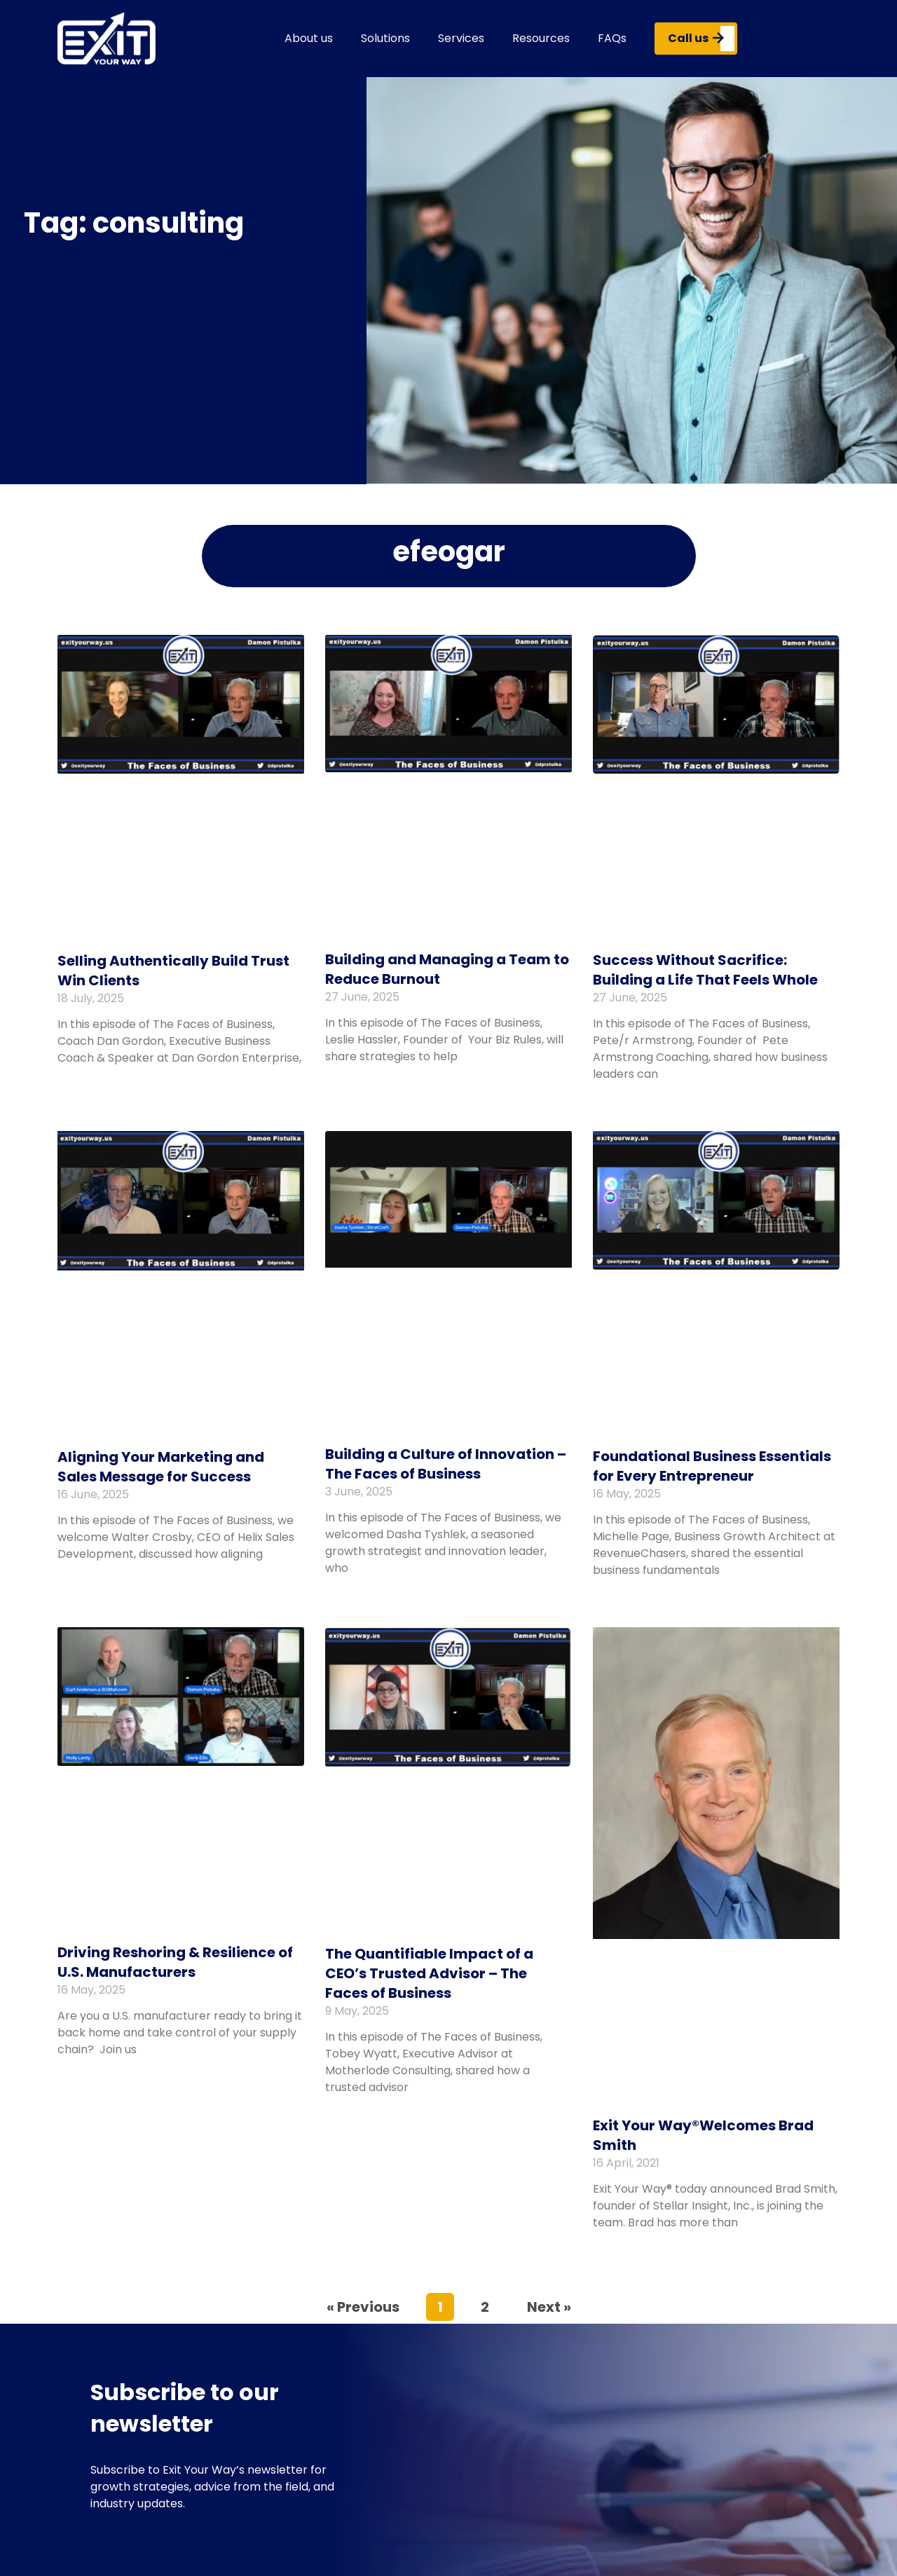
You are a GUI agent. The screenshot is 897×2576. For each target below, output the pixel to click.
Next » (549, 2307)
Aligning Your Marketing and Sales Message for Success (160, 1466)
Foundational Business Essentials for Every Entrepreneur (712, 1466)
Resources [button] (541, 38)
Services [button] (461, 38)
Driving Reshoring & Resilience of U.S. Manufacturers (175, 1962)
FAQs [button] (612, 38)
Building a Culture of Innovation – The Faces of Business (445, 1464)
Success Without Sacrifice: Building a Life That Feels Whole (705, 969)
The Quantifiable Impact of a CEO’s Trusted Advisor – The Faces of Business (429, 1973)
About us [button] (309, 38)
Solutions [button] (385, 38)
